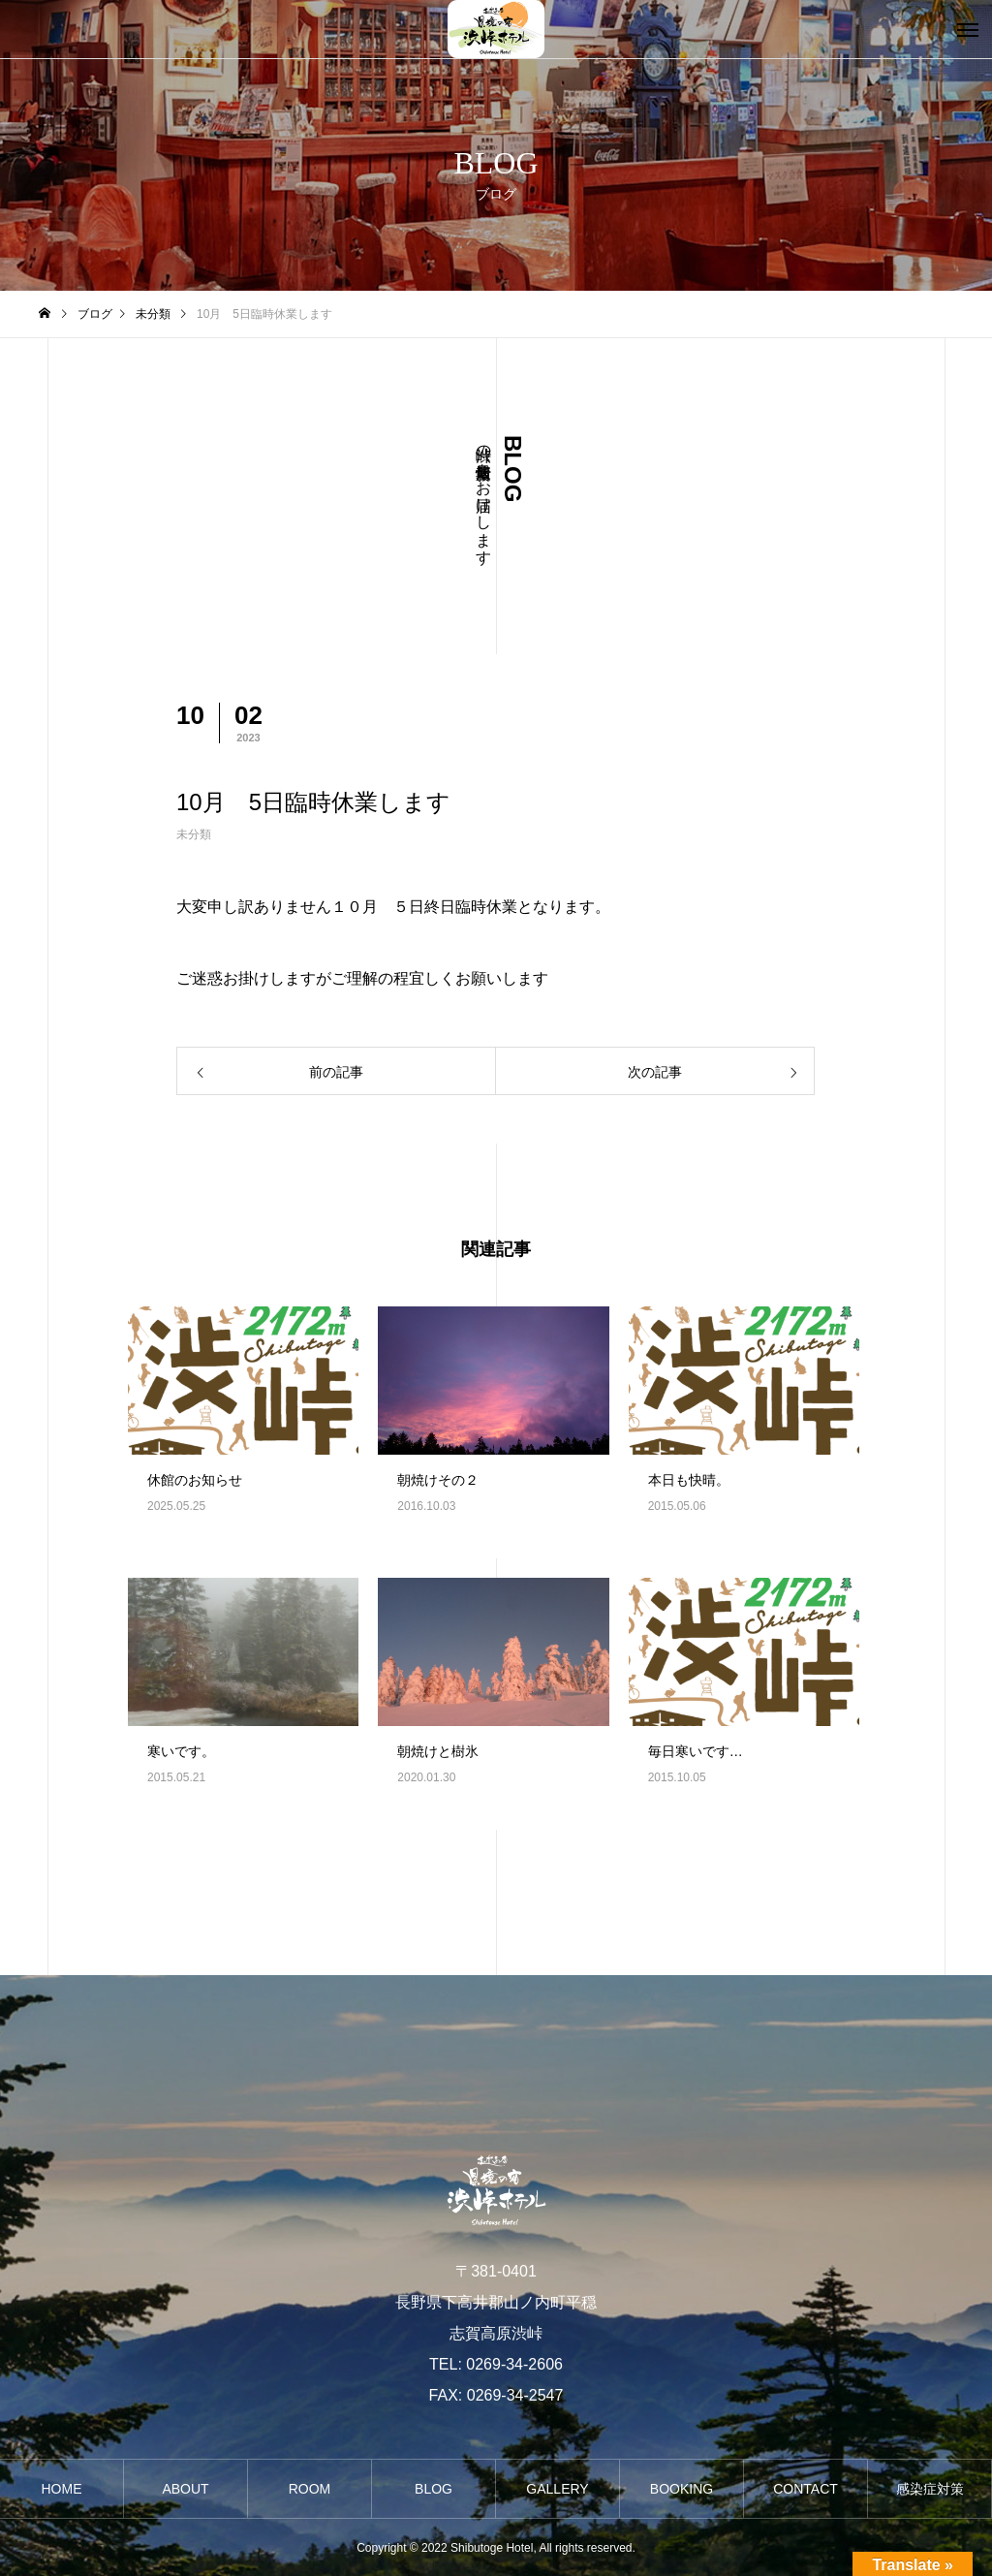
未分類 (193, 834)
